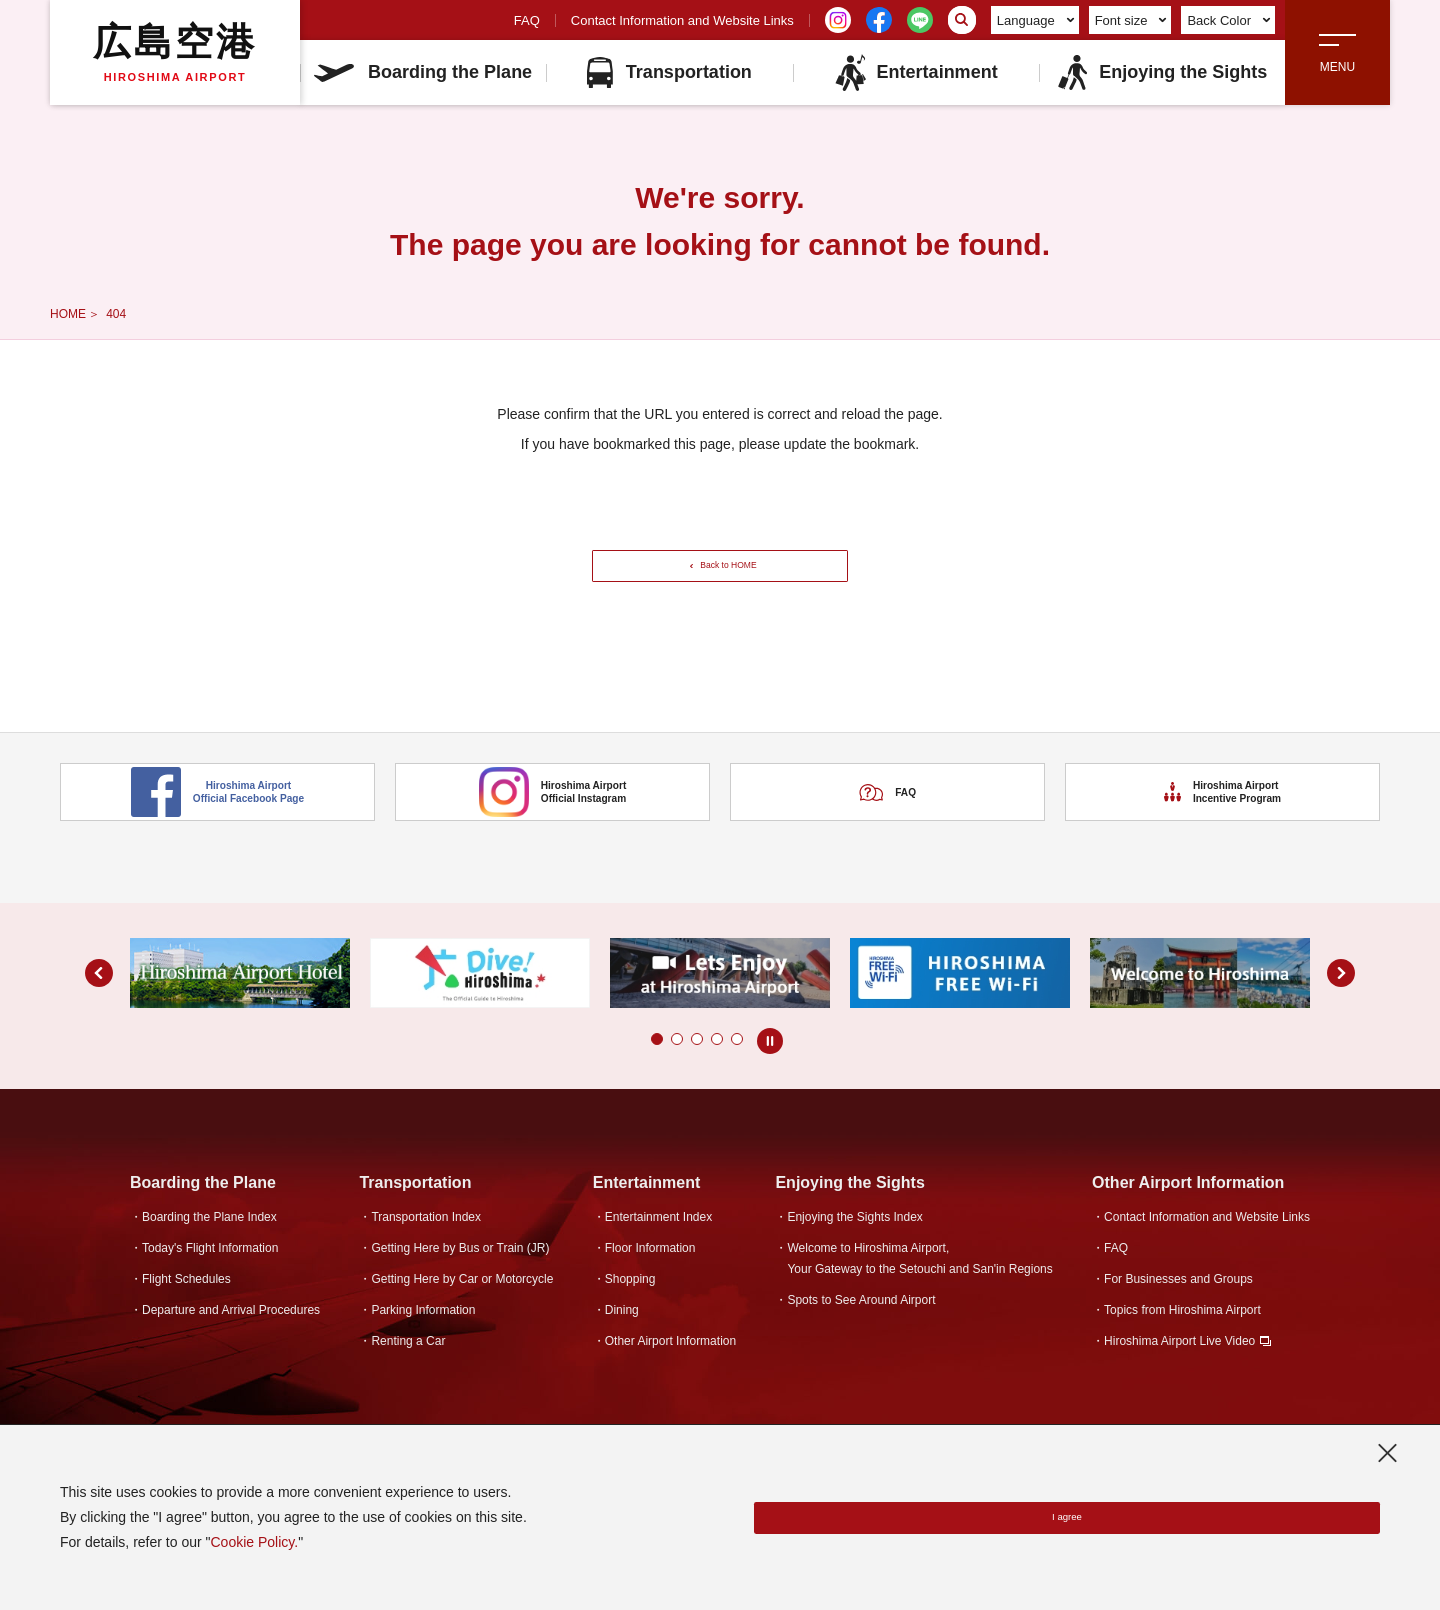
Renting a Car (408, 1369)
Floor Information (650, 1276)
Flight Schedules (186, 1307)
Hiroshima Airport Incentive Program (1223, 845)
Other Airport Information (670, 1369)
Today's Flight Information (210, 1276)
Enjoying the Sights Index (854, 1245)
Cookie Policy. (254, 1542)
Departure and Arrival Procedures (231, 1338)
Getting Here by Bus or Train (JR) (460, 1276)
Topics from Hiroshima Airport (1182, 1338)
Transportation (669, 72)
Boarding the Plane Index (209, 1245)
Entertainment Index (658, 1245)
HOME (68, 314)
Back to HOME (726, 579)
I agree (1067, 1518)
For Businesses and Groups (1178, 1307)
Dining (622, 1338)
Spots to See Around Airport (861, 1328)
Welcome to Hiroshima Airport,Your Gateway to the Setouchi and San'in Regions (919, 1286)
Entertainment (916, 72)
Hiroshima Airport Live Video (1179, 1369)
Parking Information (423, 1338)
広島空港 (175, 52)
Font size (1131, 20)
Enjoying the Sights (1161, 72)
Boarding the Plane (423, 72)
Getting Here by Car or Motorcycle (462, 1307)
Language (1035, 20)
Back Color (1228, 20)
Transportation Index (426, 1245)
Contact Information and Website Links (682, 20)
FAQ (527, 20)
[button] (657, 1067)
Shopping (630, 1307)
